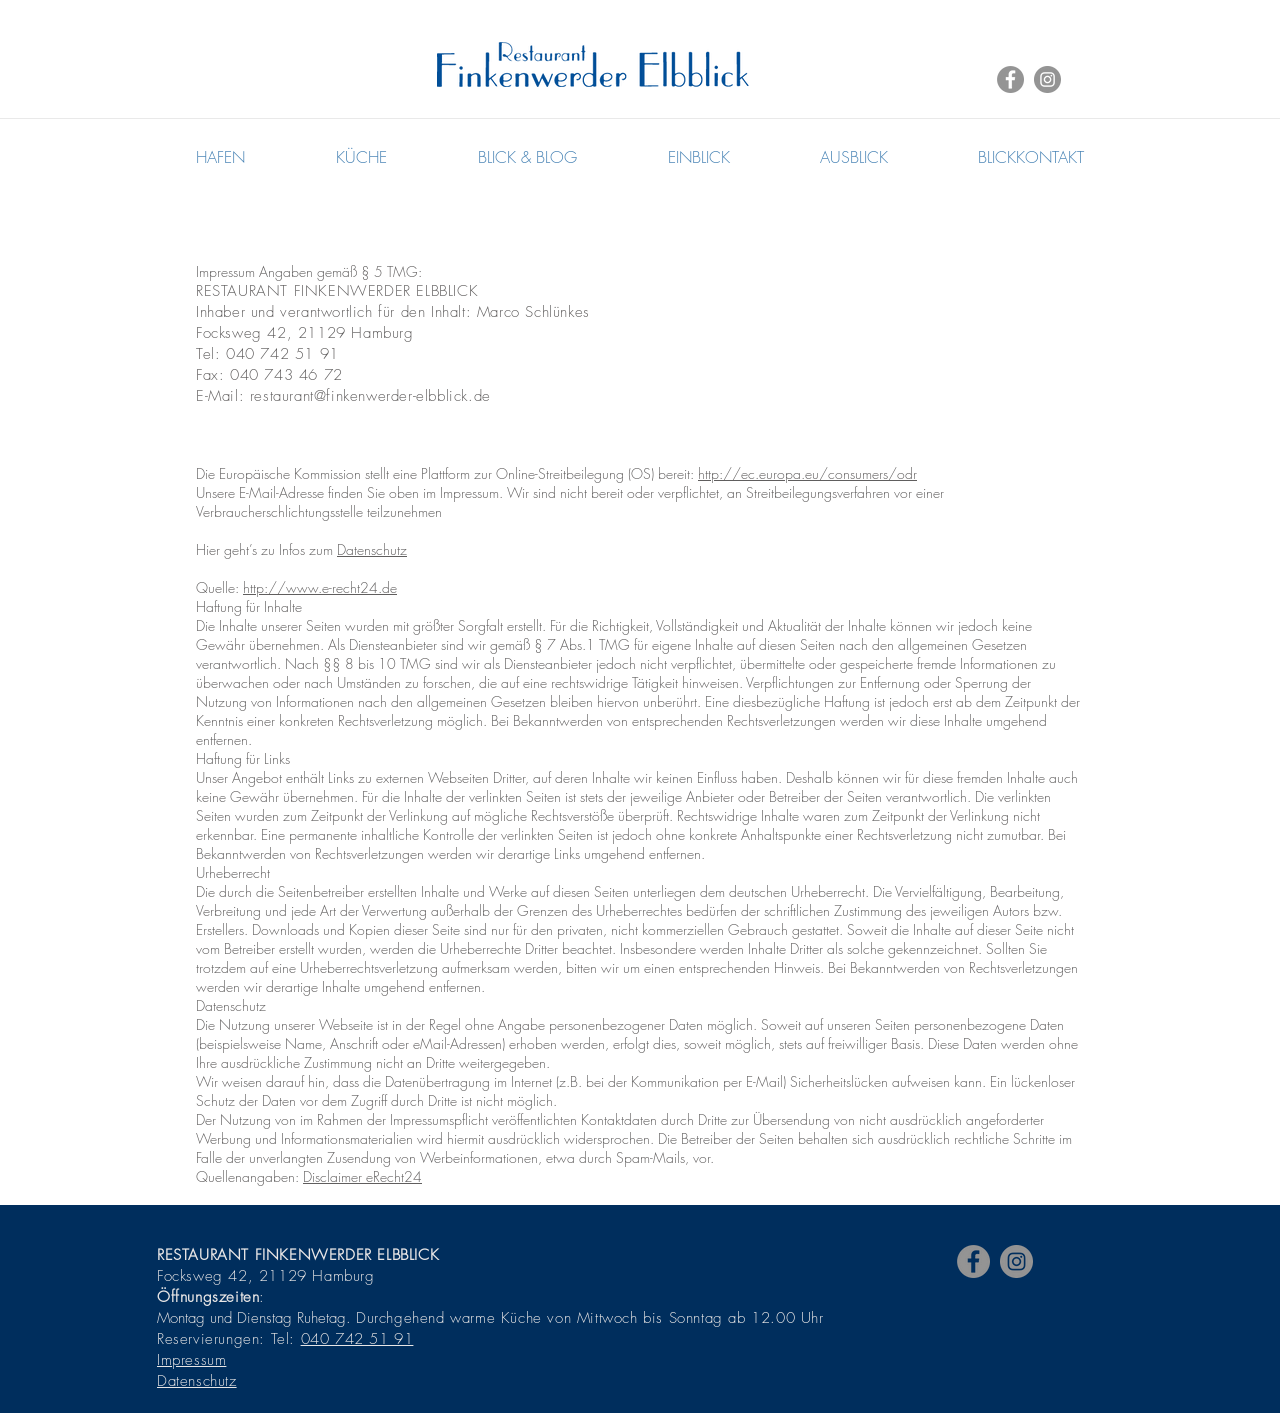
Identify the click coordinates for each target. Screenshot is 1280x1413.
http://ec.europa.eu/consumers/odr (807, 473)
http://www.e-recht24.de (320, 587)
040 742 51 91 (357, 1339)
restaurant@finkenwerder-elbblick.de (370, 396)
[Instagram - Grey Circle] (1047, 79)
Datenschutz (372, 549)
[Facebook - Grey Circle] (1010, 79)
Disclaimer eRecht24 (362, 1176)
